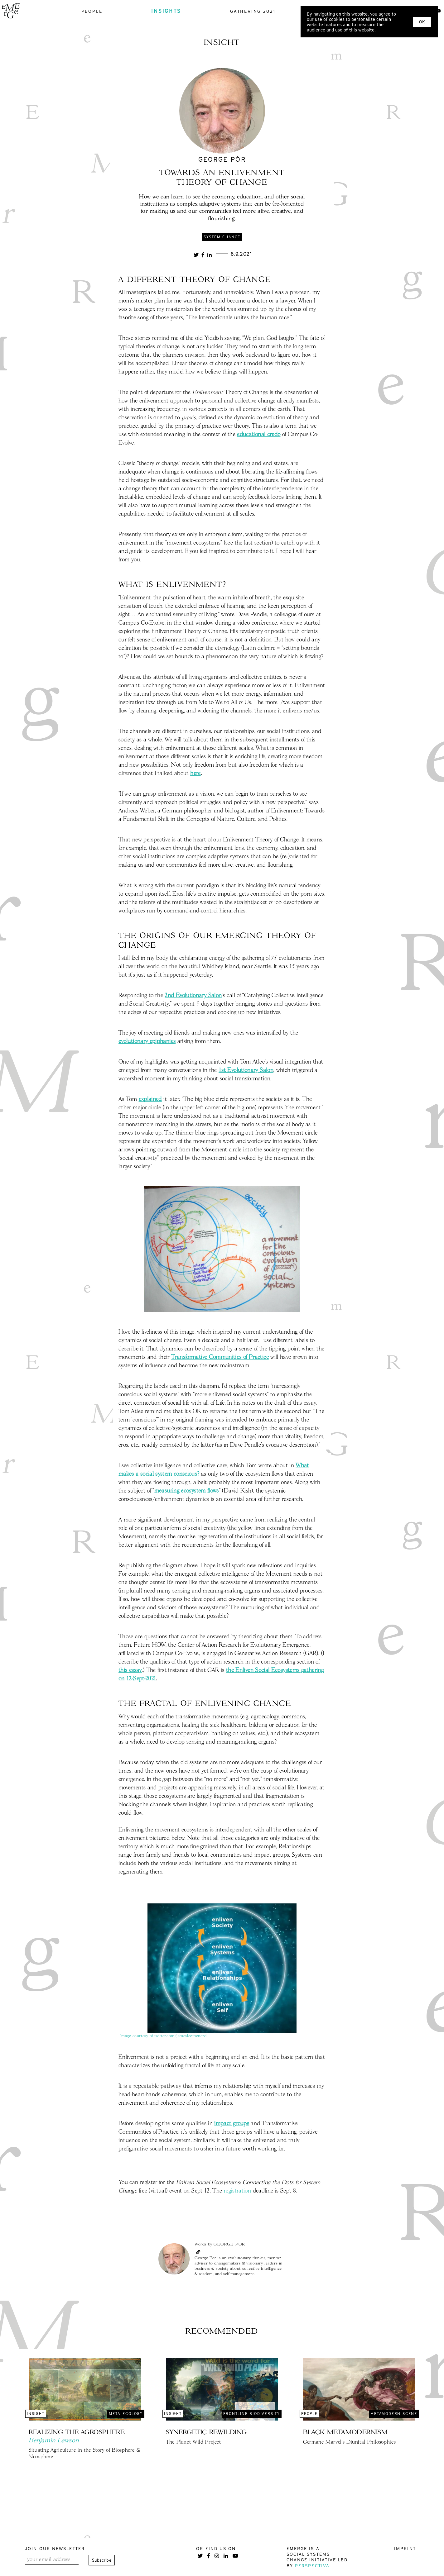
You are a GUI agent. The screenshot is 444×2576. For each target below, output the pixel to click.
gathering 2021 (253, 11)
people (92, 11)
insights (166, 11)
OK (422, 21)
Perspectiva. (313, 2565)
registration (237, 2191)
